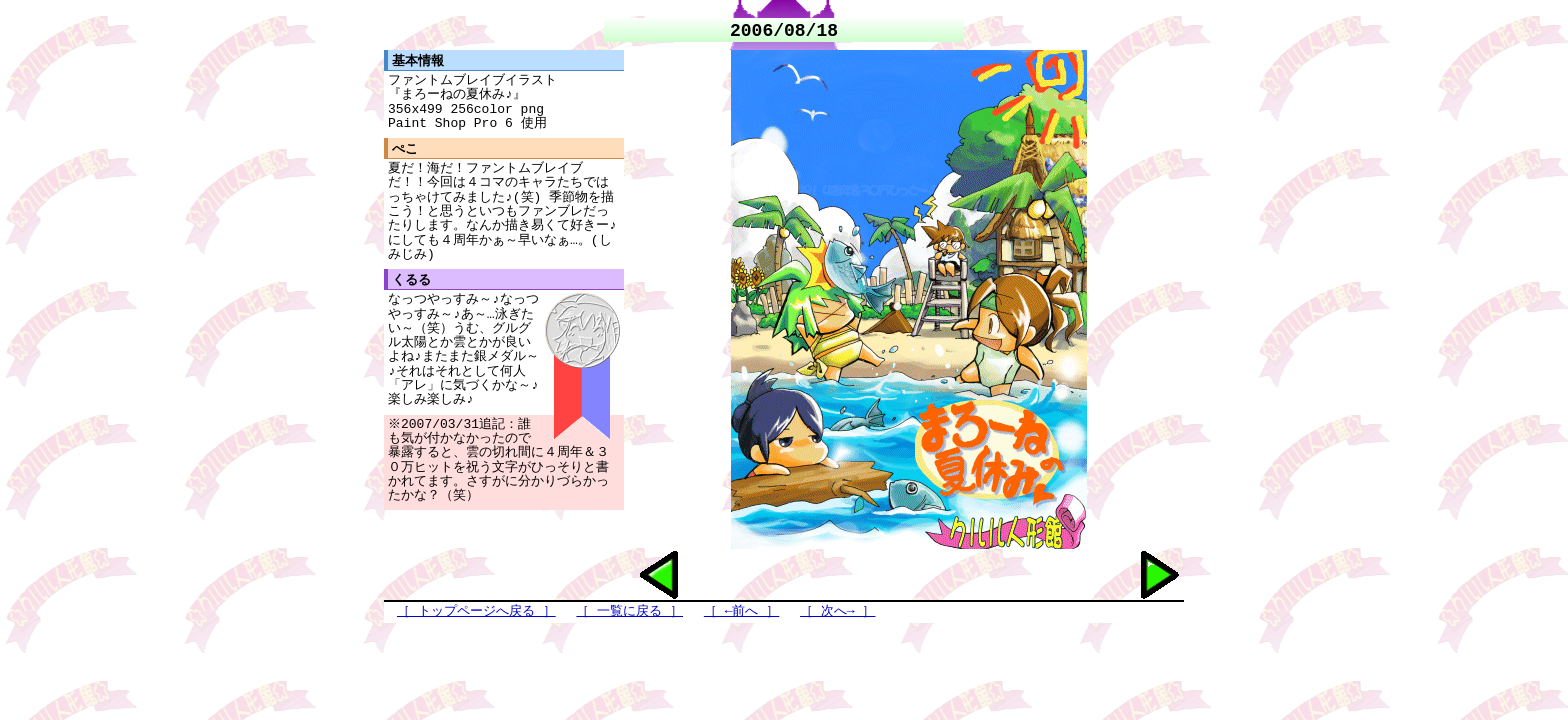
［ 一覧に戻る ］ (629, 612)
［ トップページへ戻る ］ (476, 612)
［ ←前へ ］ (741, 612)
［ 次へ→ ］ (837, 612)
